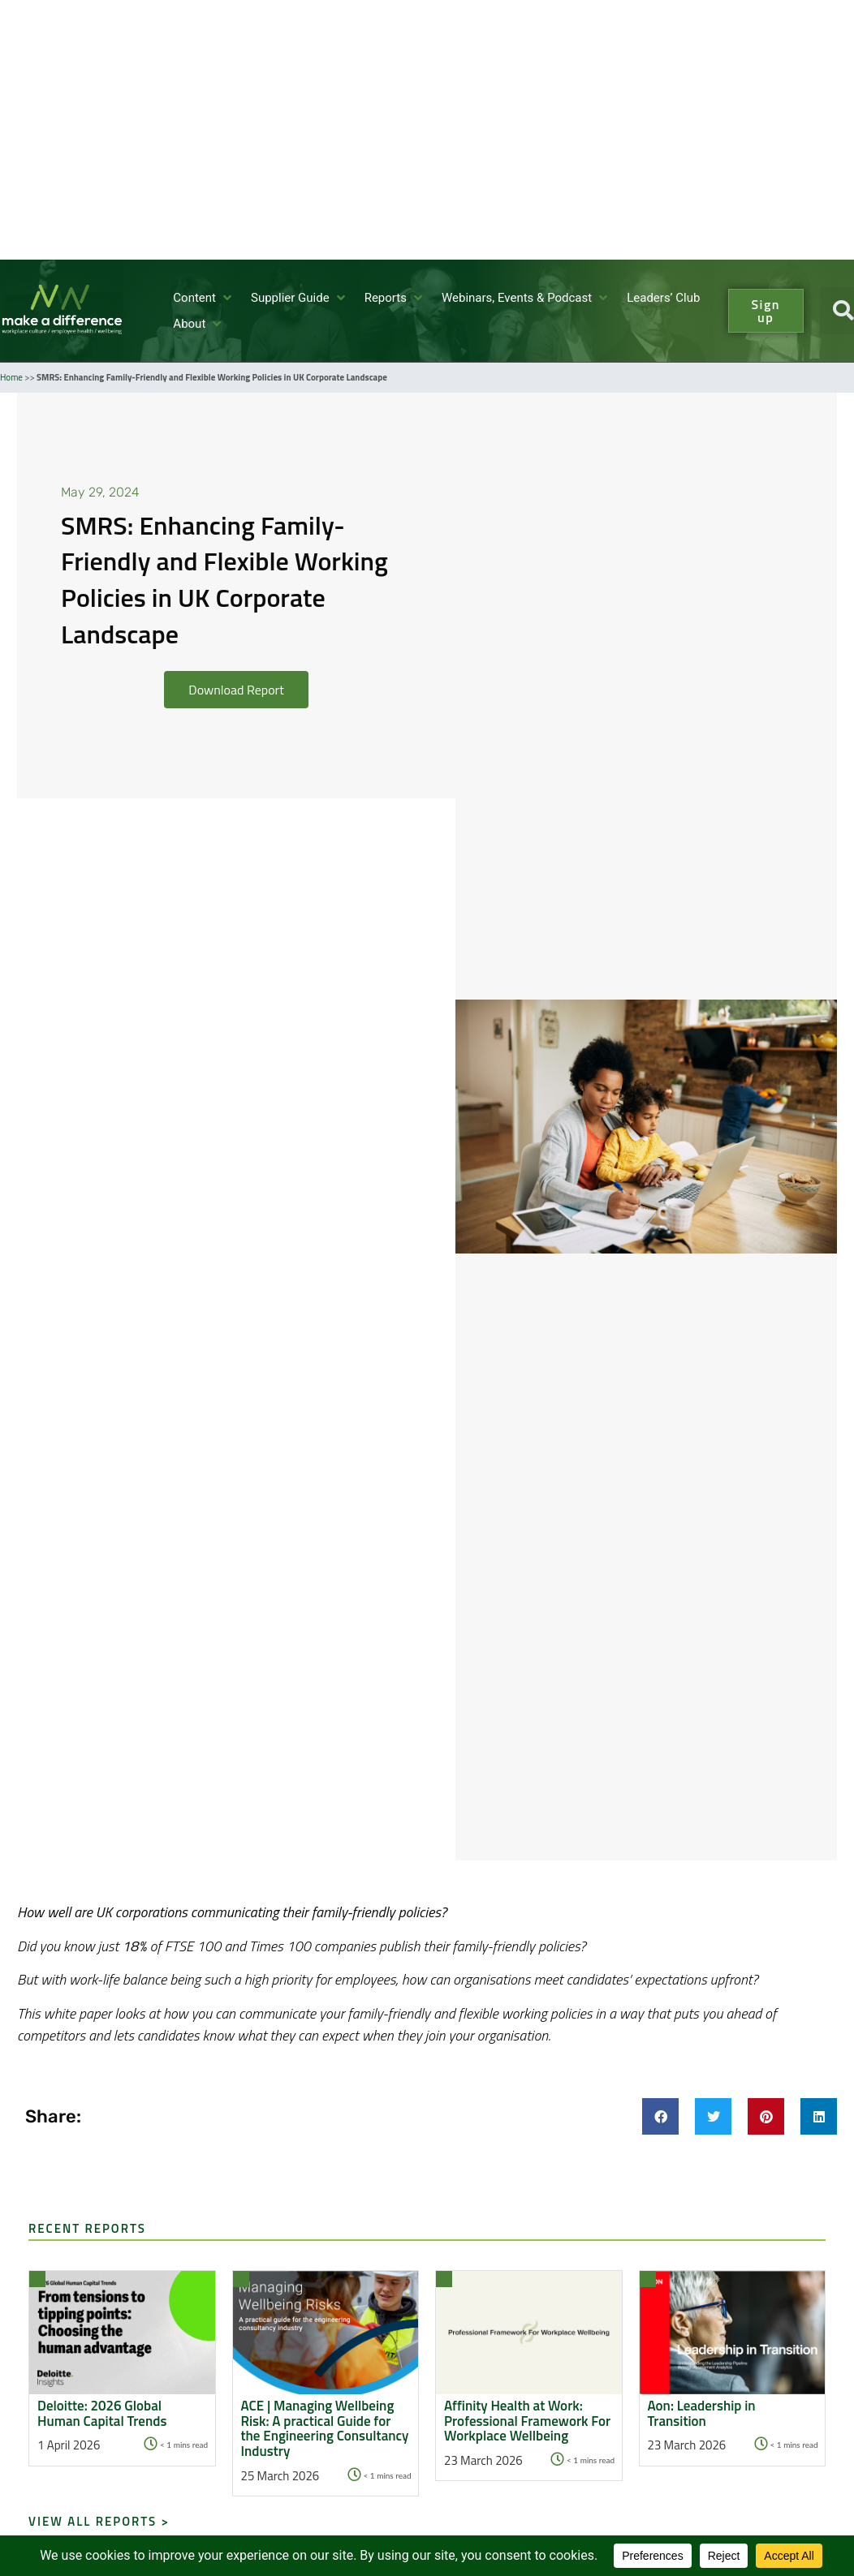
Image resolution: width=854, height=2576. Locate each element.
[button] (204, 298)
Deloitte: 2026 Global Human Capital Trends (101, 2413)
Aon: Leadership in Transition (702, 2413)
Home (11, 377)
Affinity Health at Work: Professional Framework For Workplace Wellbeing (527, 2421)
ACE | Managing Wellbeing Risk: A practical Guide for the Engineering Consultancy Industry (325, 2428)
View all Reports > (99, 2521)
